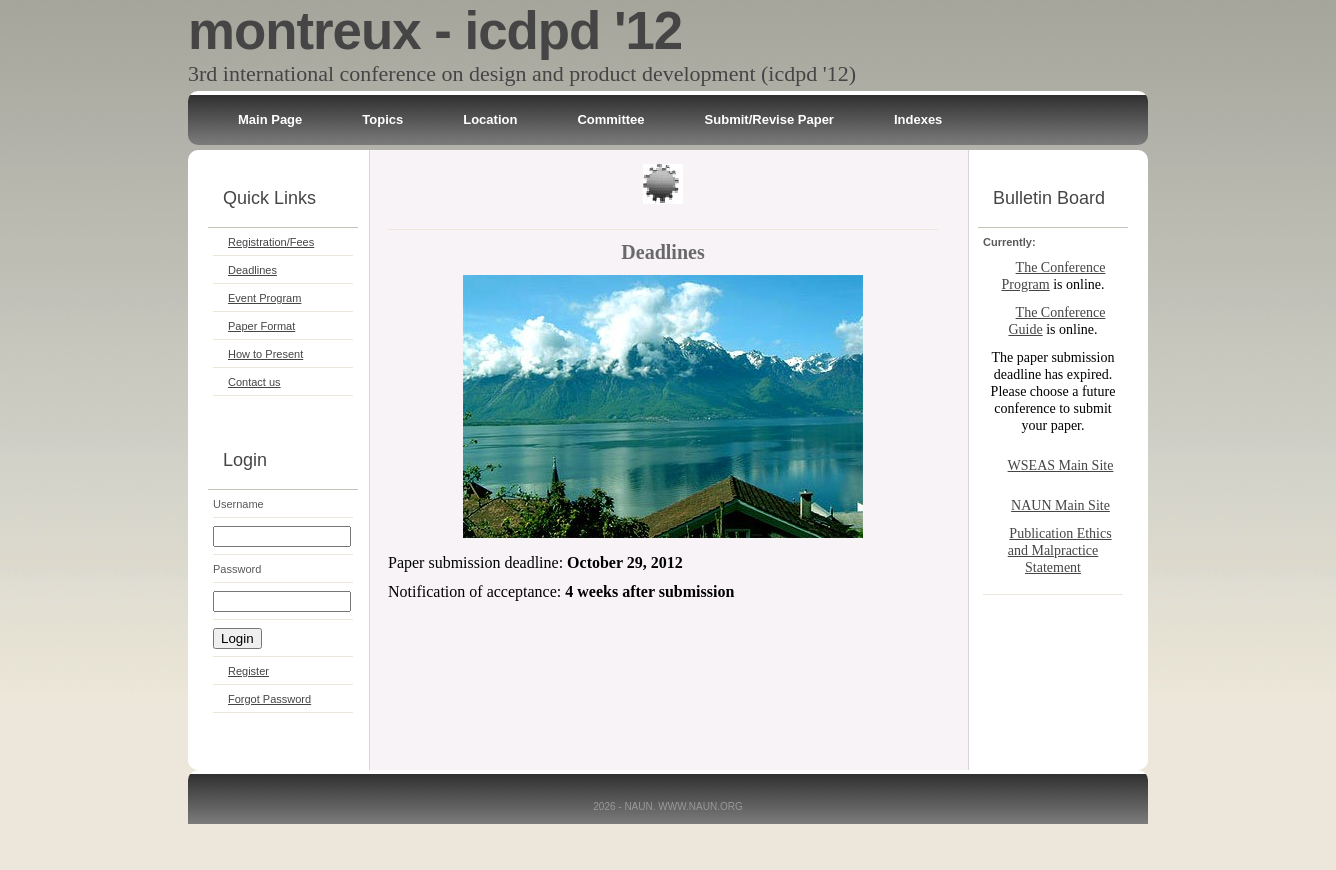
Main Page (270, 119)
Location (490, 119)
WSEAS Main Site (1061, 465)
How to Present (265, 354)
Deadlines (252, 270)
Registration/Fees (271, 242)
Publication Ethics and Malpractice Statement (1060, 550)
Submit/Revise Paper (769, 119)
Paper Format (261, 326)
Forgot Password (269, 699)
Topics (382, 119)
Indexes (918, 119)
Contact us (254, 382)
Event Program (264, 298)
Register (248, 671)
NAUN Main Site (1060, 505)
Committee (610, 119)
